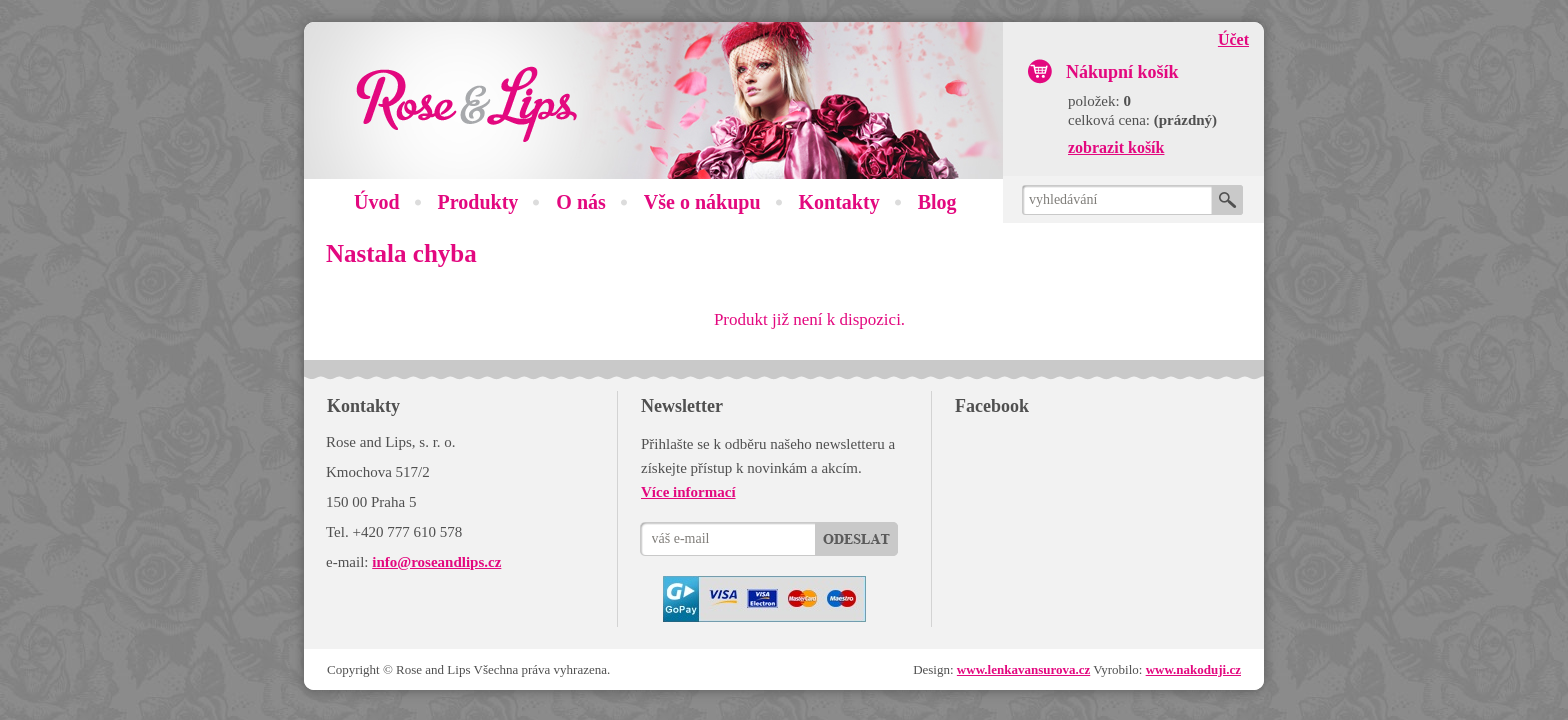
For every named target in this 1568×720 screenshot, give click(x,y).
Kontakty (839, 202)
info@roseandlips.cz (436, 562)
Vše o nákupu (702, 202)
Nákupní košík (1122, 72)
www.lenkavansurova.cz (1023, 669)
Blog (937, 202)
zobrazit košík (1116, 147)
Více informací (688, 492)
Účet (1233, 39)
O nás (580, 202)
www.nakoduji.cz (1193, 669)
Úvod (377, 202)
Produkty (478, 202)
